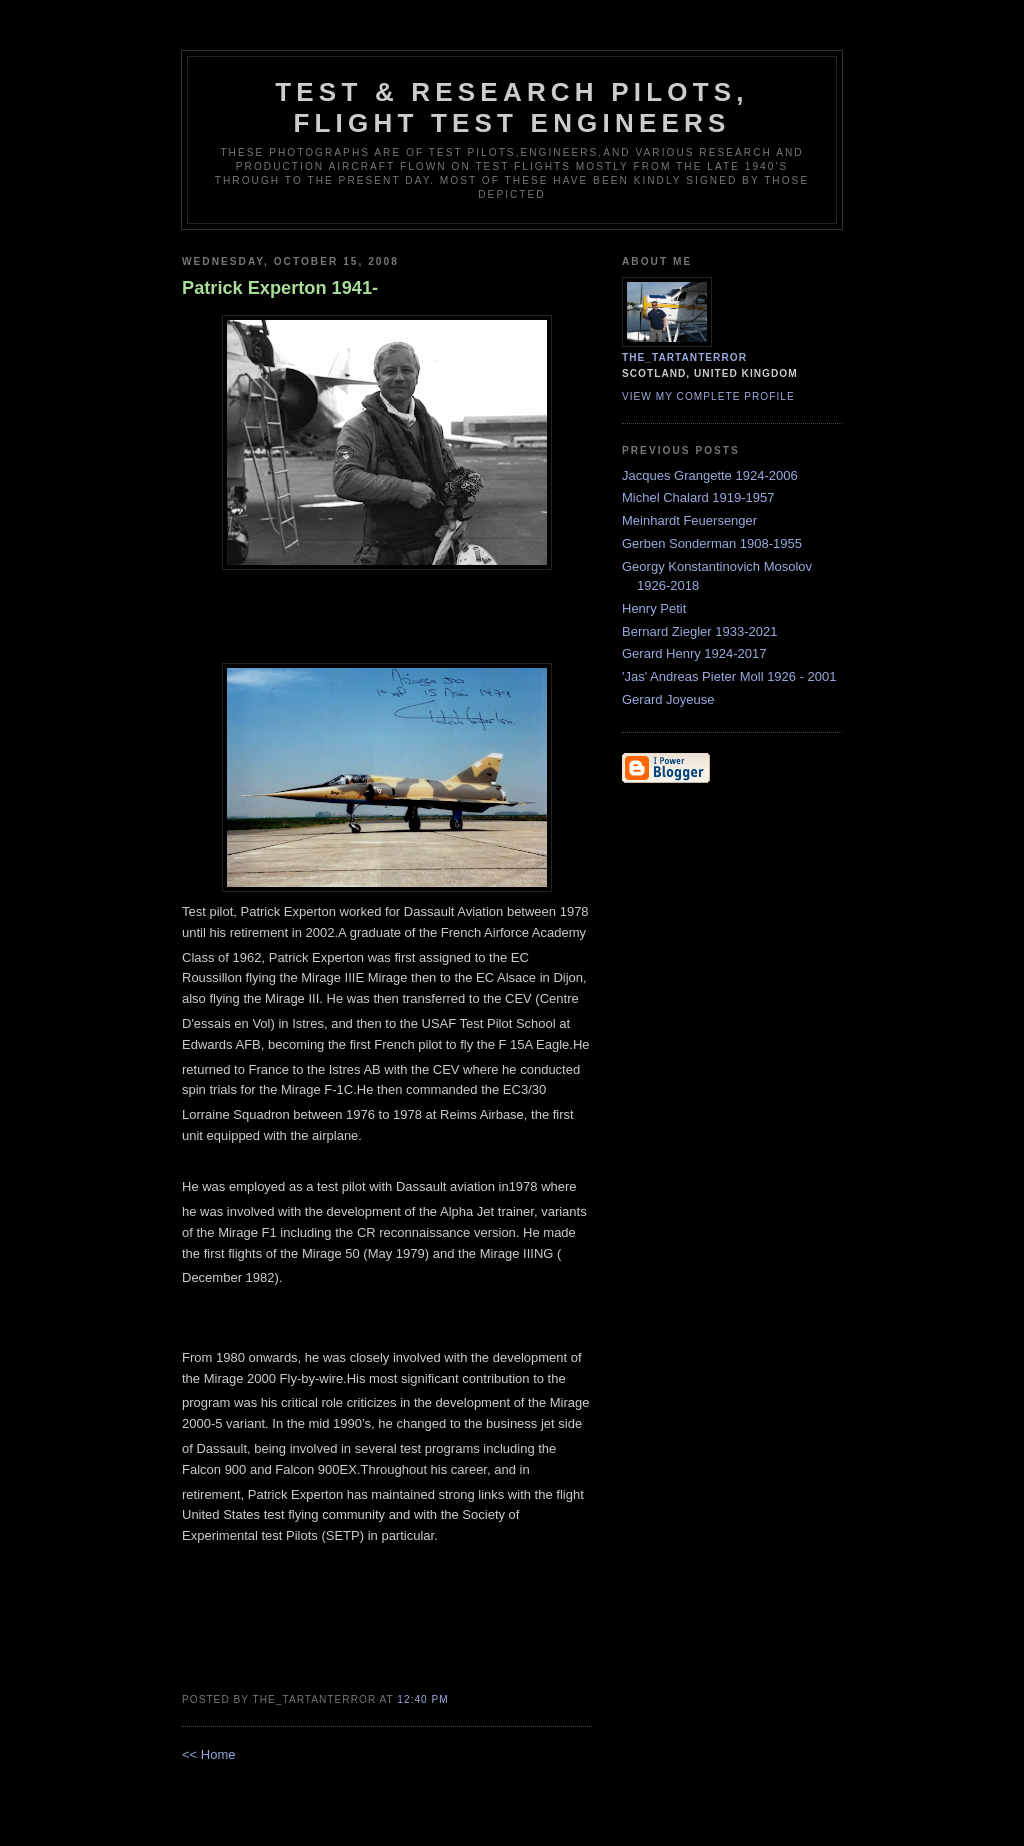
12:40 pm (422, 1699)
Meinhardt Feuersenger (689, 520)
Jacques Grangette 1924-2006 (710, 475)
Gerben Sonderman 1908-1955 (712, 543)
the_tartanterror (684, 357)
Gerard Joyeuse (668, 699)
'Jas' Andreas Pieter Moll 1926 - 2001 (729, 676)
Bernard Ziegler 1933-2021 (699, 631)
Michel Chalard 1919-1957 (698, 497)
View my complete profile (708, 396)
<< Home (208, 1754)
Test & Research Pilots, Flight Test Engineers (512, 107)
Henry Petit (654, 608)
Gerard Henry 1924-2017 (694, 653)
